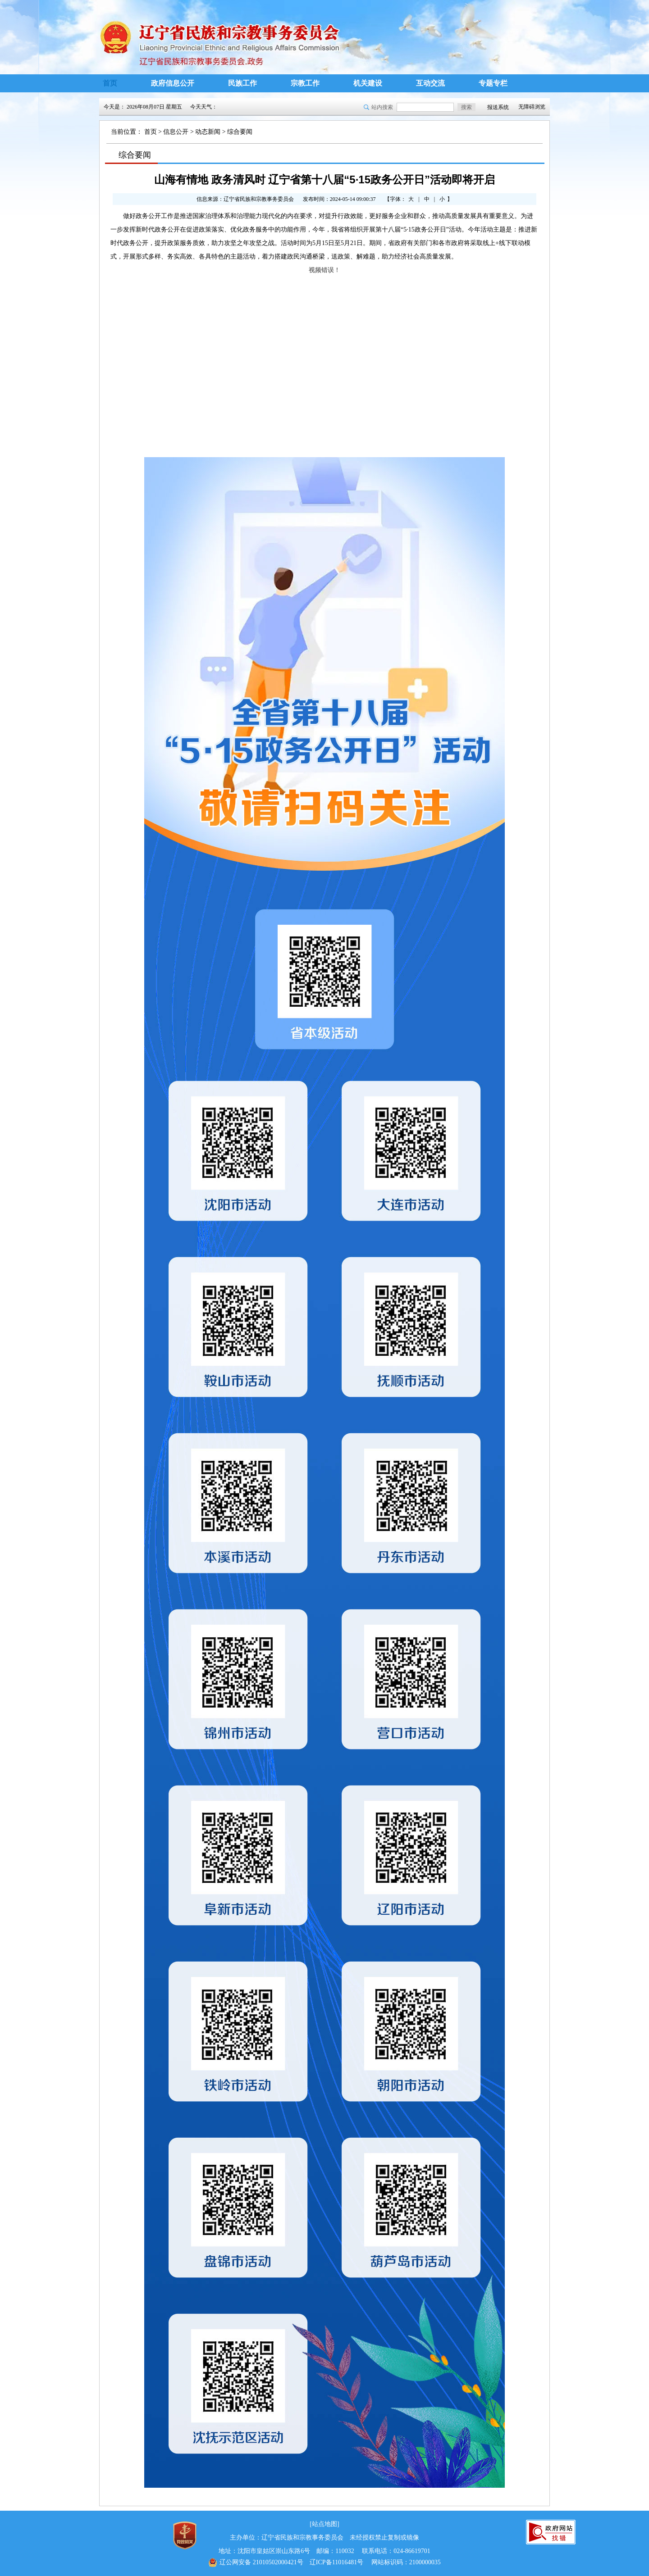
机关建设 (367, 83)
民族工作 (242, 83)
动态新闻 (207, 131)
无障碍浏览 (531, 107)
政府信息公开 (172, 83)
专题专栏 (493, 83)
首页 (110, 83)
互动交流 (430, 83)
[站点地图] (324, 2524)
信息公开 (175, 131)
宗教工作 (305, 83)
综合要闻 (239, 131)
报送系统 (498, 107)
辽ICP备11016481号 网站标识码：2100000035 (324, 2562)
